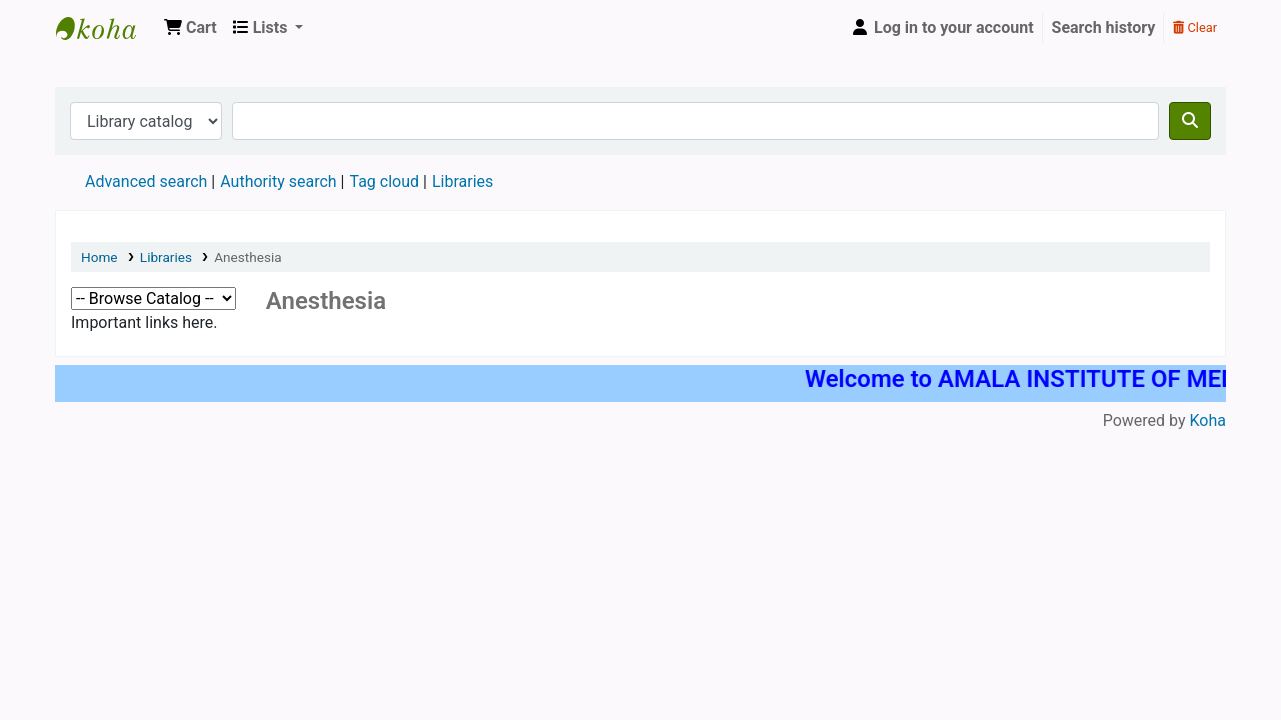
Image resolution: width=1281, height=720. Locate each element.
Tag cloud (384, 181)
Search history (1104, 27)
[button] (190, 28)
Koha (1208, 420)
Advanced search (146, 181)
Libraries (166, 257)
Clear (1195, 27)
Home (99, 257)
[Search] (1190, 121)
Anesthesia (247, 257)
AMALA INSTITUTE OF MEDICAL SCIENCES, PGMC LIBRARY (106, 28)
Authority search (278, 181)
